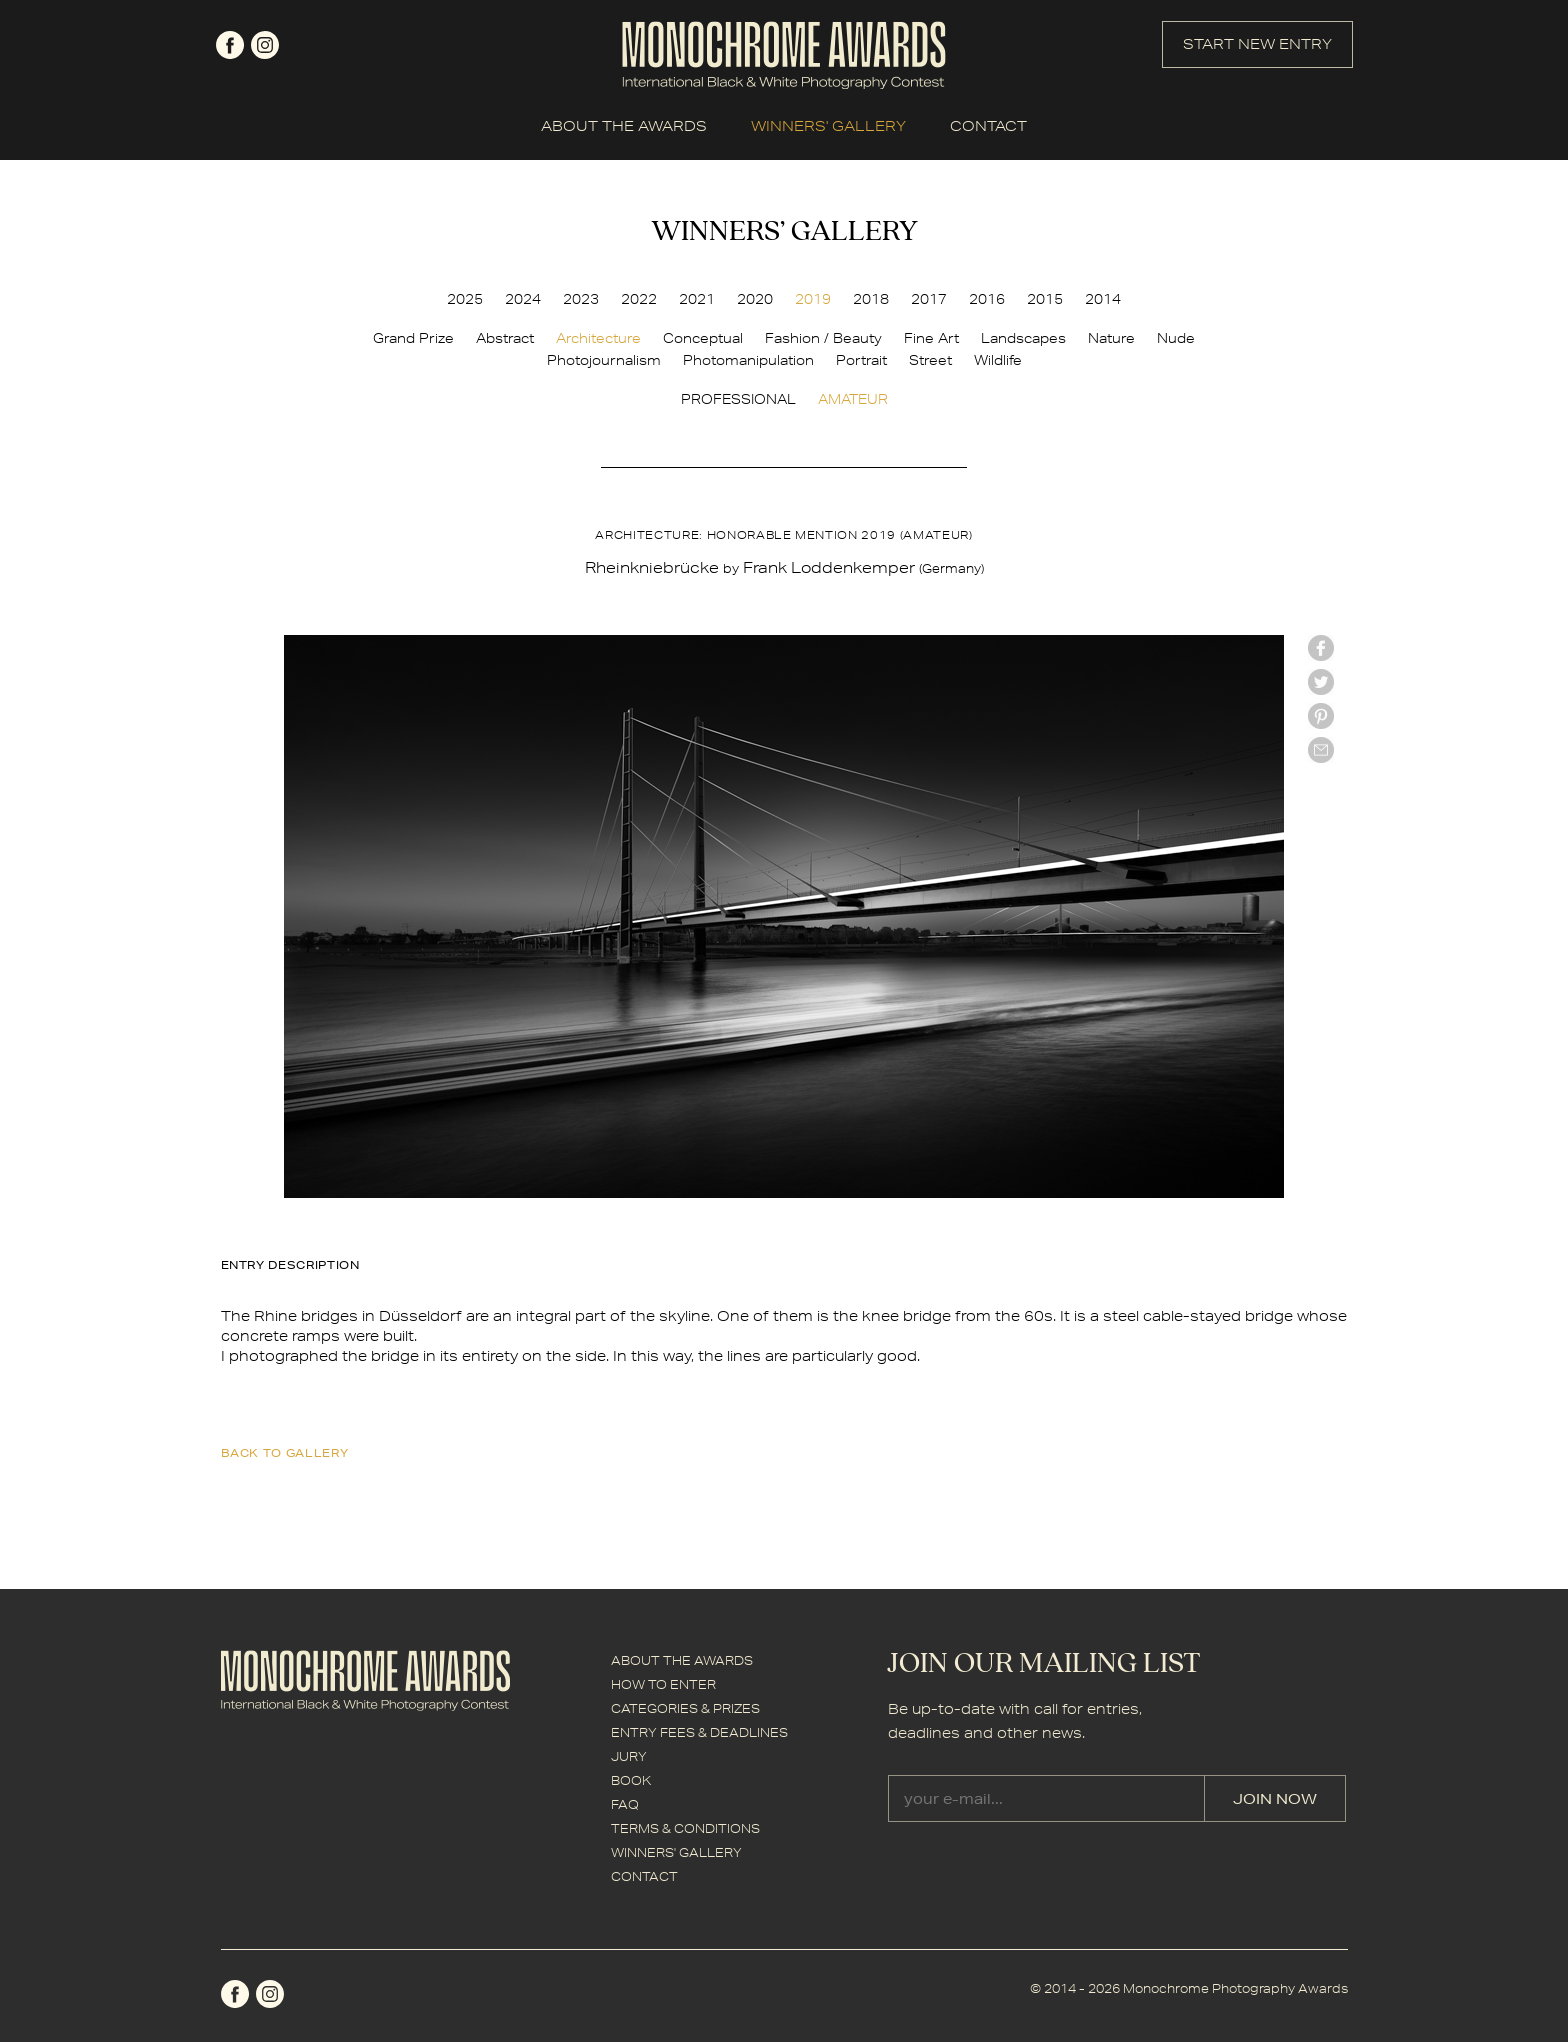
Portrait (861, 360)
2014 (1103, 299)
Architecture (598, 338)
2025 (465, 299)
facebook (230, 45)
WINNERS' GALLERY (828, 126)
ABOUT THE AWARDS (624, 126)
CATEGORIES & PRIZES (685, 1708)
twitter (1321, 682)
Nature (1111, 338)
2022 (639, 299)
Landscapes (1023, 338)
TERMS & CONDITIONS (685, 1828)
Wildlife (998, 360)
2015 (1045, 299)
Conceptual (703, 338)
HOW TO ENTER (663, 1684)
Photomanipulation (748, 360)
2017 (929, 299)
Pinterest (1321, 716)
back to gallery (285, 1452)
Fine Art (931, 338)
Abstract (505, 338)
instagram (265, 45)
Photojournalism (604, 360)
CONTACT (988, 126)
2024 (523, 299)
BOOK (631, 1780)
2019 (813, 299)
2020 (755, 299)
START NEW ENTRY (1257, 44)
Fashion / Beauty (823, 338)
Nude (1176, 338)
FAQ (625, 1804)
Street (930, 360)
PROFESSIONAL (738, 399)
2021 (697, 299)
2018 (871, 299)
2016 (987, 299)
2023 (581, 299)
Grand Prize (413, 338)
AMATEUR (853, 399)
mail (1321, 750)
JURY (629, 1756)
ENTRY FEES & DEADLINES (699, 1732)
